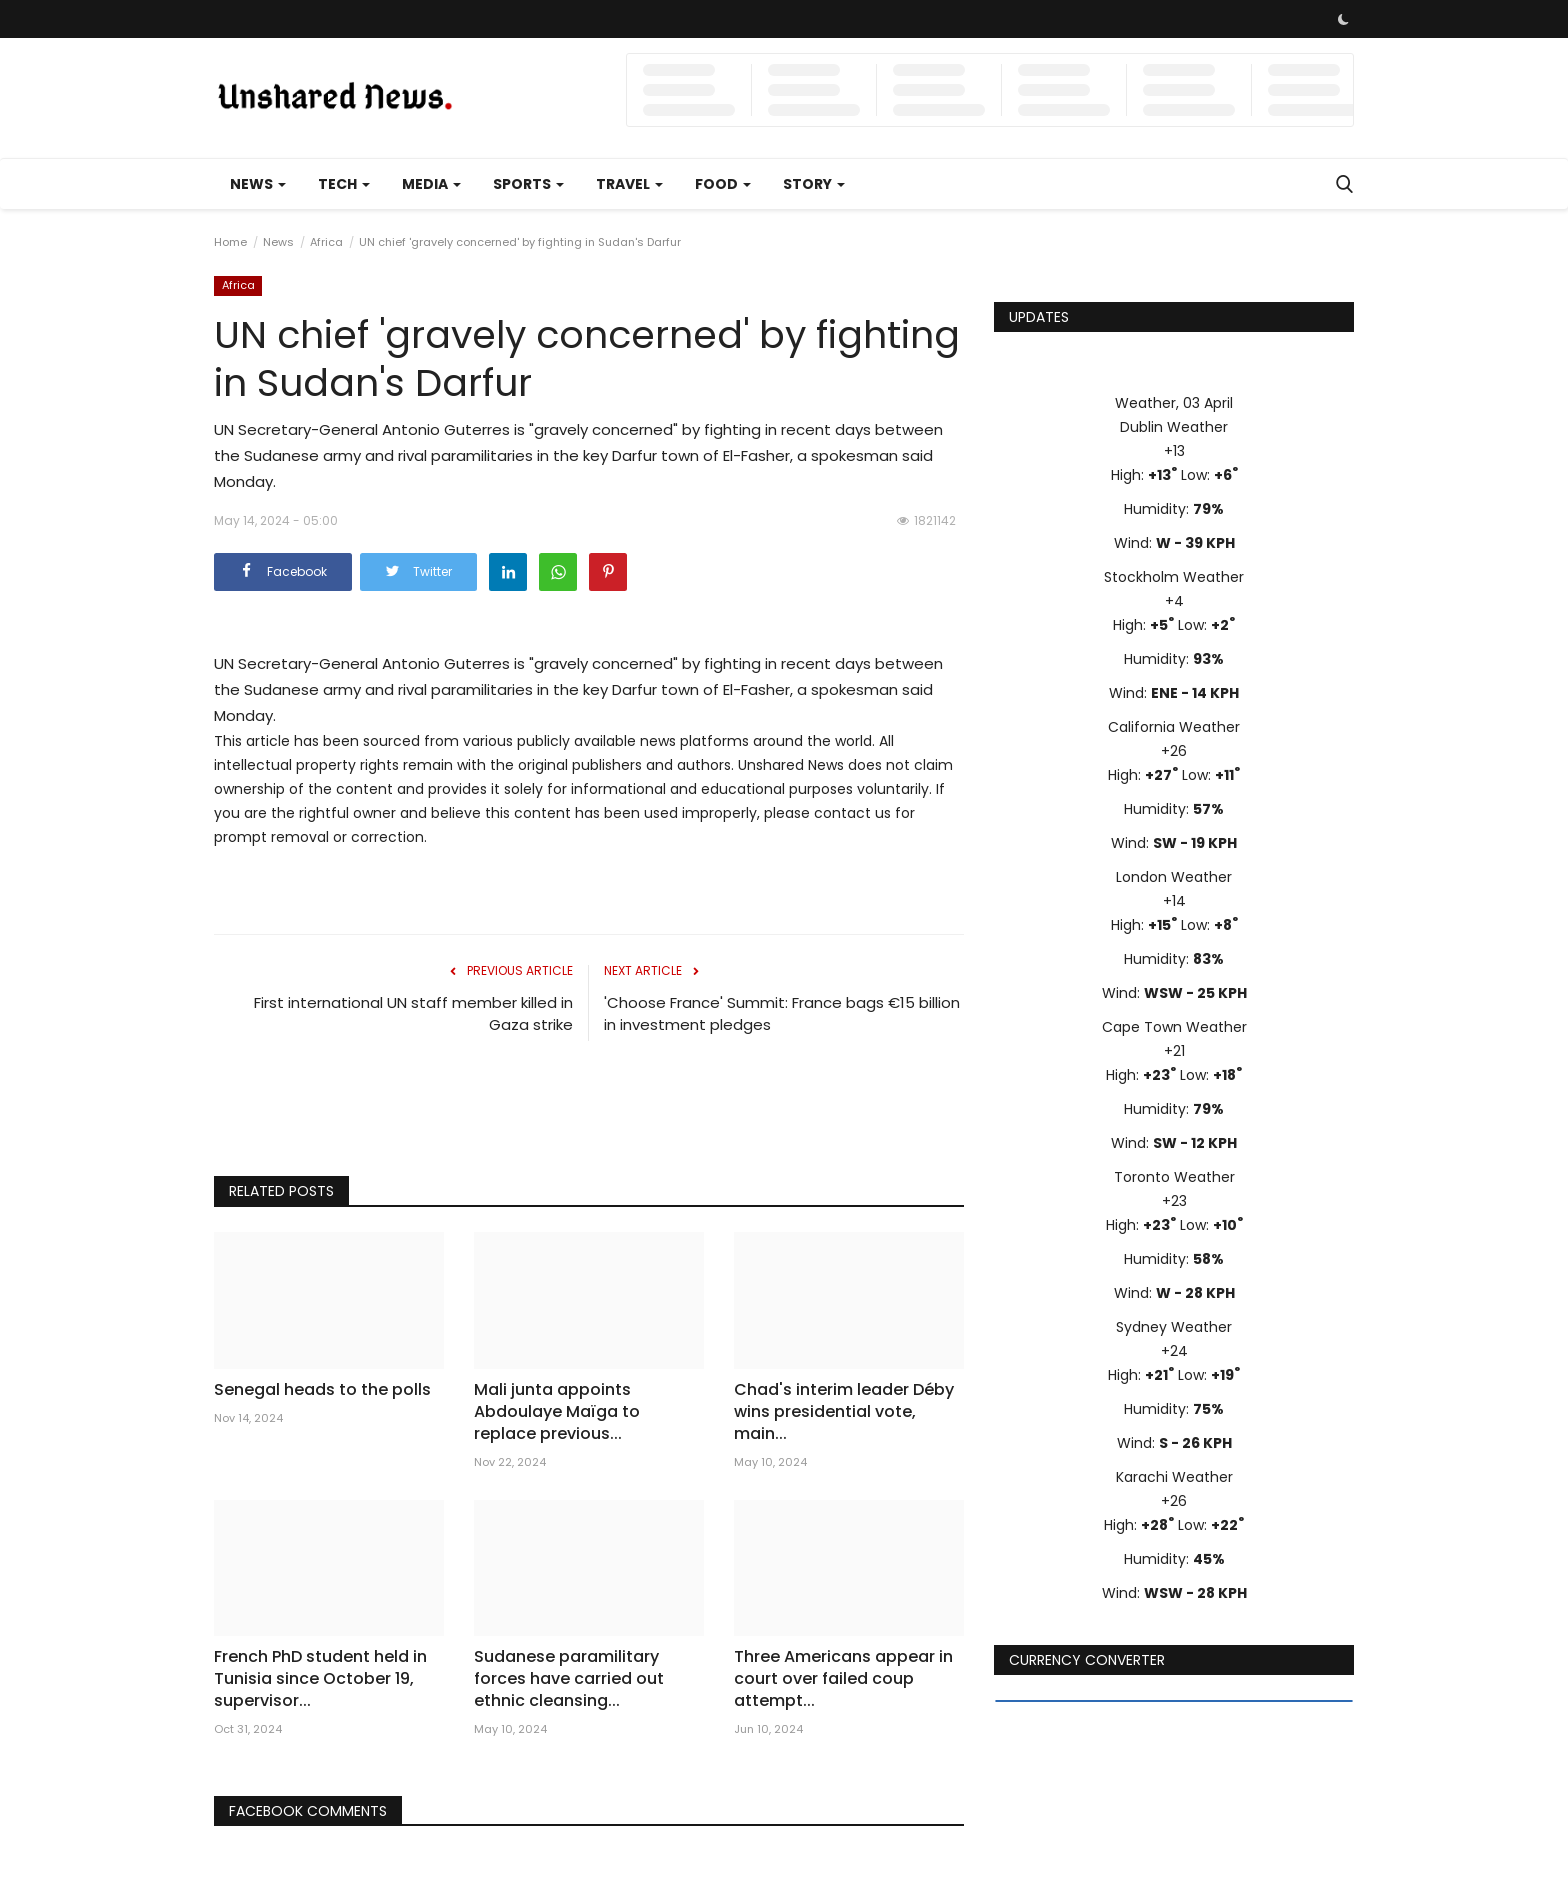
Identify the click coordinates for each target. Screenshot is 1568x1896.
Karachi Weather (1174, 1477)
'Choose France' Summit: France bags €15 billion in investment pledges (782, 1013)
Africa (326, 242)
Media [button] (431, 184)
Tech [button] (344, 184)
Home (230, 242)
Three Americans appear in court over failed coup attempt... (843, 1679)
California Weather (1174, 727)
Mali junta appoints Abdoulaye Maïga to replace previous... (557, 1412)
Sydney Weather (1174, 1327)
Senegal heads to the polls (322, 1390)
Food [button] (723, 184)
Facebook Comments (308, 1811)
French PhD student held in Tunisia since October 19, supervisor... (320, 1679)
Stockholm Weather (1174, 577)
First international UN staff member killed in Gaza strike (413, 1013)
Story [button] (814, 184)
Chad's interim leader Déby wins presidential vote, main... (844, 1412)
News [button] (258, 184)
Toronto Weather (1174, 1177)
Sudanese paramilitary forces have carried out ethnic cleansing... (569, 1679)
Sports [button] (528, 184)
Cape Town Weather (1174, 1027)
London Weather (1174, 877)
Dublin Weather (1174, 427)
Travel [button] (629, 184)
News (278, 242)
